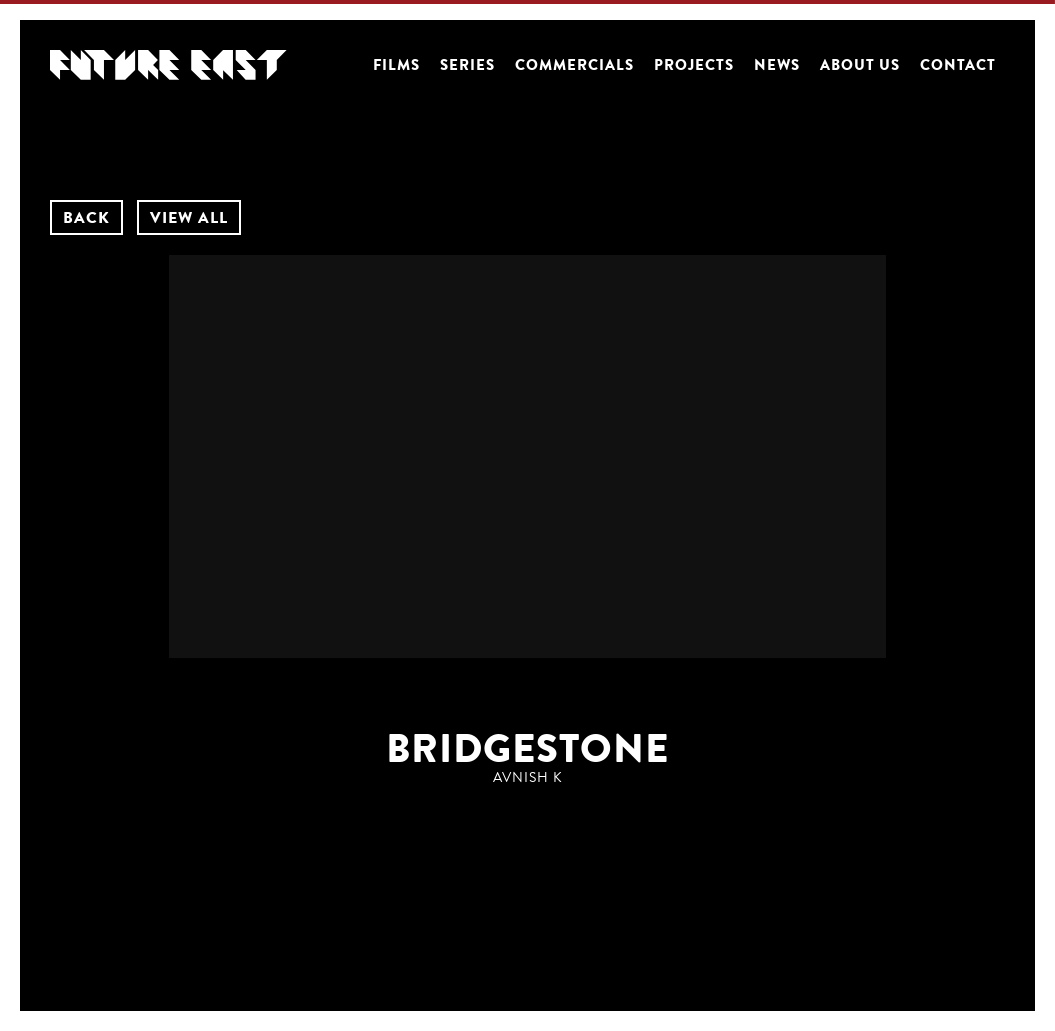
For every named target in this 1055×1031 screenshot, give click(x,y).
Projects (694, 65)
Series (467, 65)
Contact (958, 65)
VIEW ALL (189, 218)
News (777, 65)
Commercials (574, 65)
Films (396, 65)
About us (860, 65)
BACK (86, 218)
